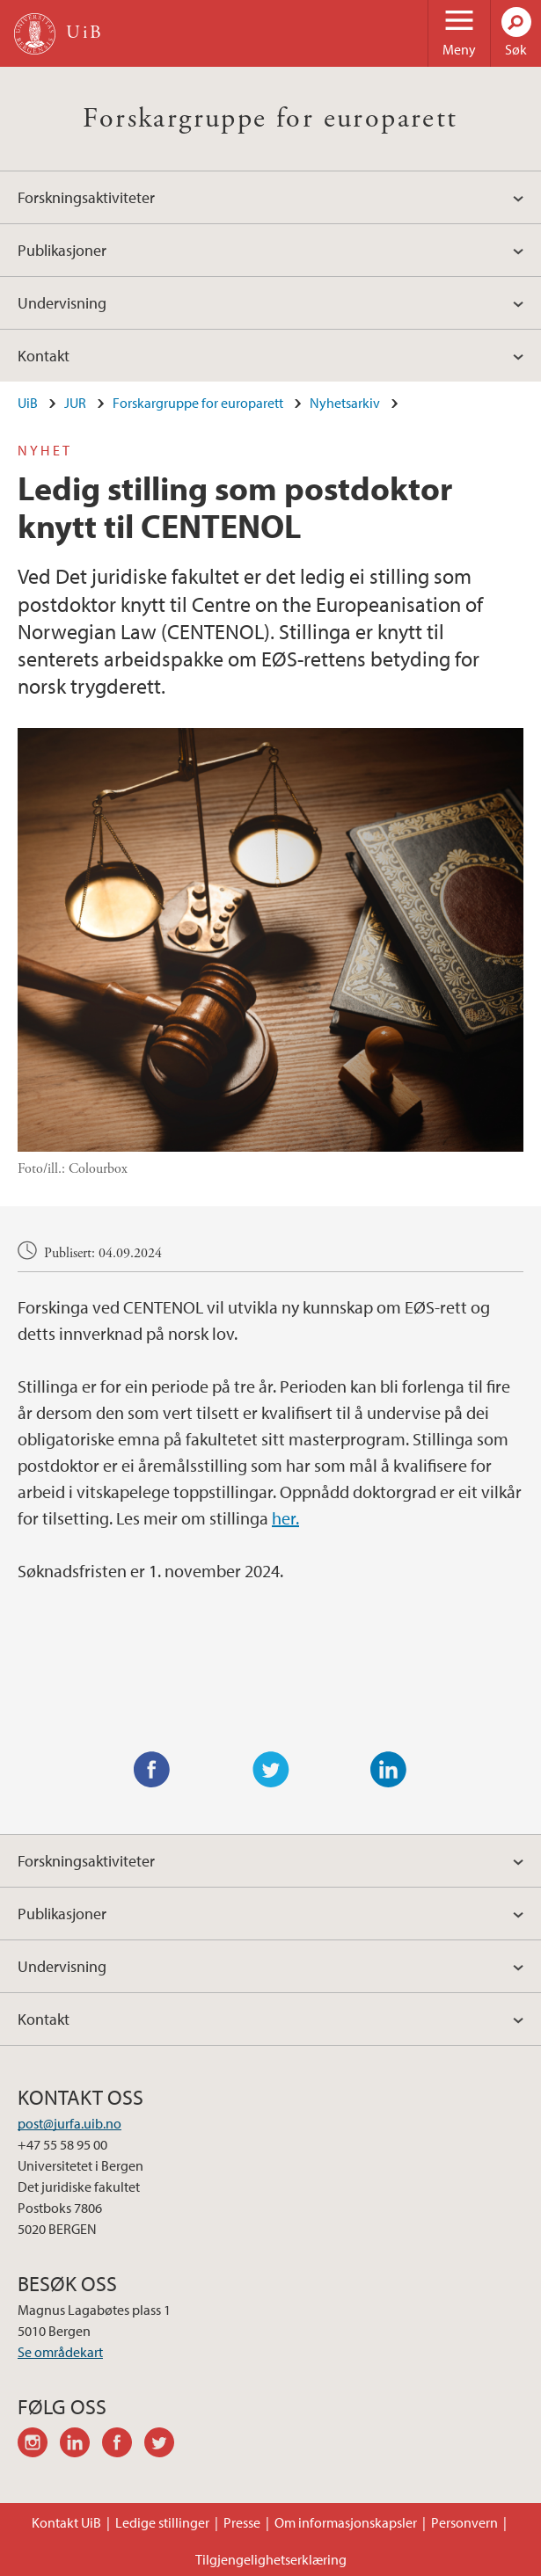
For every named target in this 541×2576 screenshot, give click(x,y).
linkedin (81, 2445)
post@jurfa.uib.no (69, 2123)
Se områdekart (60, 2352)
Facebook (152, 1769)
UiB (28, 402)
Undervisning (62, 303)
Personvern (464, 2522)
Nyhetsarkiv (345, 402)
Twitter (270, 1769)
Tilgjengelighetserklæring (271, 2559)
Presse (241, 2522)
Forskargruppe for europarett (270, 118)
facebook (123, 2445)
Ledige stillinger (162, 2522)
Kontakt (43, 356)
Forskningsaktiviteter (86, 197)
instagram (39, 2445)
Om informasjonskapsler (345, 2522)
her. (285, 1518)
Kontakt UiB (66, 2522)
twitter (165, 2445)
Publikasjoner (62, 250)
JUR (75, 402)
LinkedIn (388, 1769)
